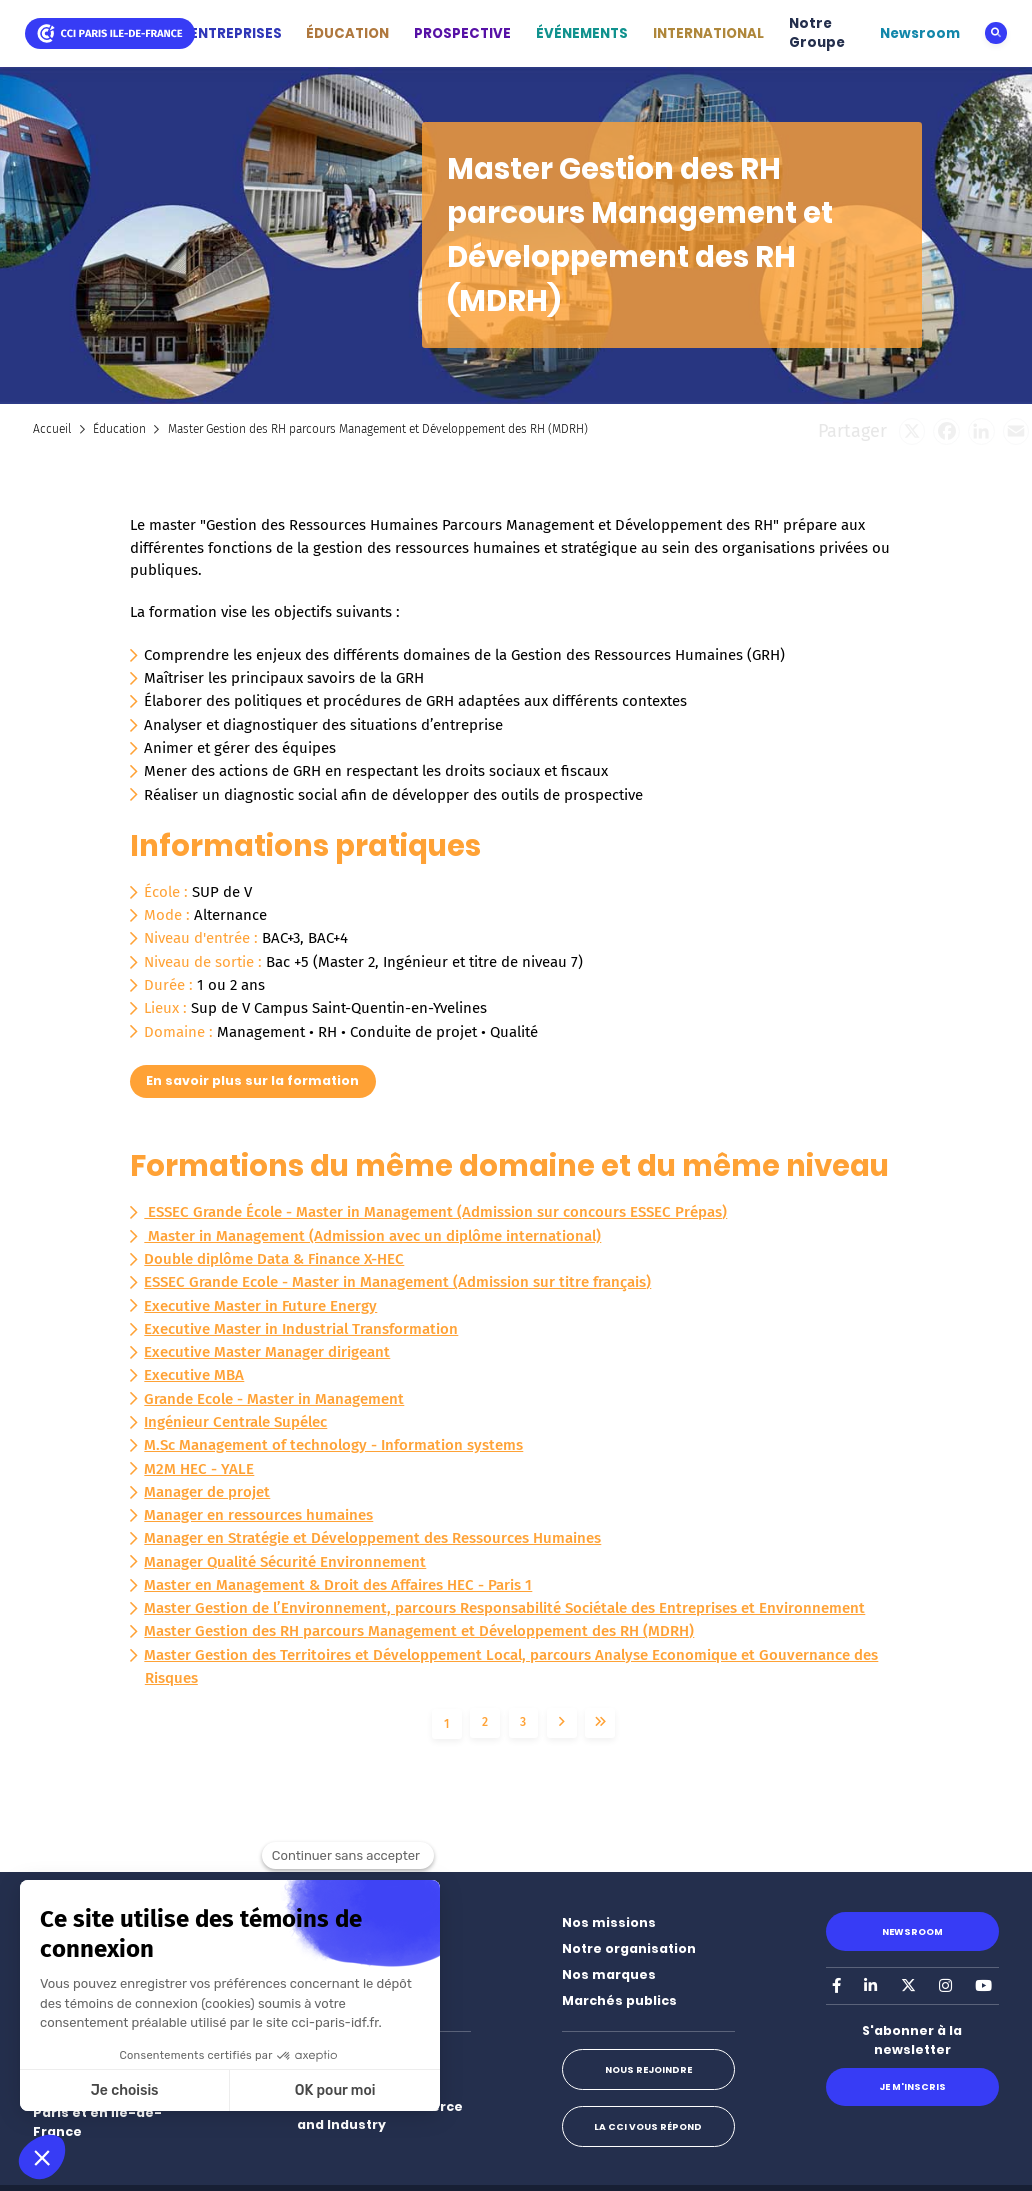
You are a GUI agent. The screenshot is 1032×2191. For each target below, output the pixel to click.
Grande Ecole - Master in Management (274, 1399)
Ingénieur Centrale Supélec (235, 1422)
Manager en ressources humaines (258, 1515)
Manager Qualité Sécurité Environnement (285, 1562)
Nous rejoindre (648, 2069)
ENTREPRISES (236, 33)
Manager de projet (207, 1492)
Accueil (52, 429)
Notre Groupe (817, 33)
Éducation (119, 429)
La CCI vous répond (648, 2126)
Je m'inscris (912, 2086)
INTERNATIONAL (708, 33)
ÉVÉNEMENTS (582, 33)
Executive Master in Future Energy (260, 1306)
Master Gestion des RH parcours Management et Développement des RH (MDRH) (419, 1631)
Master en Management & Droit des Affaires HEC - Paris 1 (338, 1585)
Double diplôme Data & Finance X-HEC (274, 1259)
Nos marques (609, 1974)
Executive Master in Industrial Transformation (301, 1329)
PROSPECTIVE (462, 33)
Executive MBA (194, 1375)
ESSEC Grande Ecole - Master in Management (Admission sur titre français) (397, 1282)
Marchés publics (619, 2000)
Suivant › (562, 1723)
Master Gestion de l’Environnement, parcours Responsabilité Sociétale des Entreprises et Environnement (504, 1608)
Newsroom (920, 33)
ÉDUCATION (347, 33)
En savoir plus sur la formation (252, 1080)
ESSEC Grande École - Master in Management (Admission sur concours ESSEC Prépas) (435, 1212)
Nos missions (609, 1922)
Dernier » (600, 1723)
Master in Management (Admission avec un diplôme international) (372, 1236)
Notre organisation (629, 1948)
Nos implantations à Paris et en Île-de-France (104, 2112)
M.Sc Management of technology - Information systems (333, 1445)
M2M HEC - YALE (199, 1469)
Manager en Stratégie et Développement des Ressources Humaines (372, 1538)
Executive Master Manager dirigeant (267, 1352)
